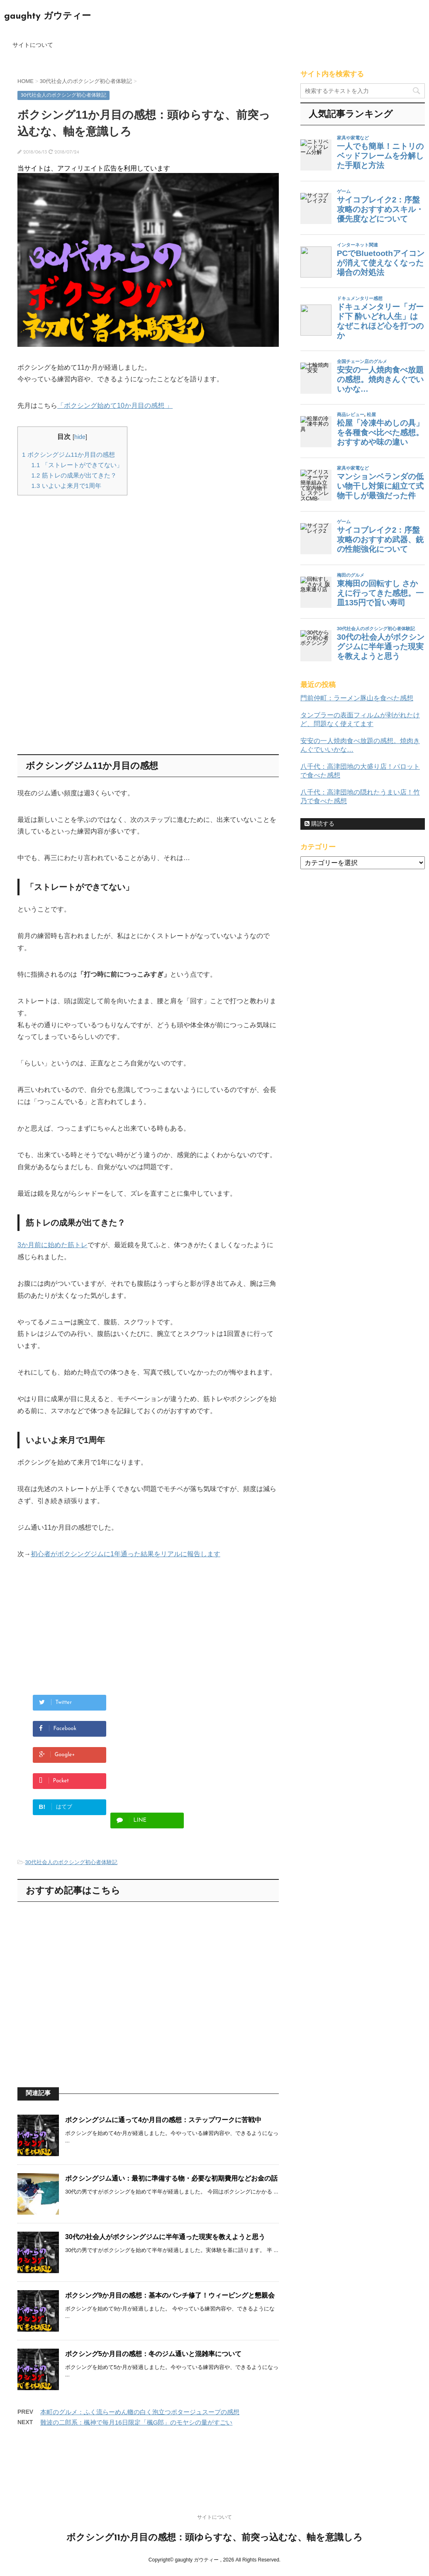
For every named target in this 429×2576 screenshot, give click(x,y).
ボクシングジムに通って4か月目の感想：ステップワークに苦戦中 (163, 2119)
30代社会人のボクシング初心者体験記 (71, 1862)
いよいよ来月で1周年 (66, 485)
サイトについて (32, 44)
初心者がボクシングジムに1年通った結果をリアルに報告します (125, 1553)
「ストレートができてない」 (77, 464)
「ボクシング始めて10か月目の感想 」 (115, 405)
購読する (319, 823)
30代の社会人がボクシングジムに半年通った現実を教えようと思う (165, 2236)
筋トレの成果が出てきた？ (74, 475)
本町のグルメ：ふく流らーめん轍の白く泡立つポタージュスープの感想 (139, 2411)
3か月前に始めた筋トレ (52, 1244)
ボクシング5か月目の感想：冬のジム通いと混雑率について (153, 2353)
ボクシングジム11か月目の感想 (68, 454)
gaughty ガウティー (47, 16)
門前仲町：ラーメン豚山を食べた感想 (356, 698)
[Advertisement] (87, 560)
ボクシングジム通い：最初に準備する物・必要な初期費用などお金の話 (171, 2178)
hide (79, 437)
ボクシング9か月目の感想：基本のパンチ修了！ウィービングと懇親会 (170, 2295)
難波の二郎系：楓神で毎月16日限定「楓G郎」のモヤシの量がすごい (136, 2422)
